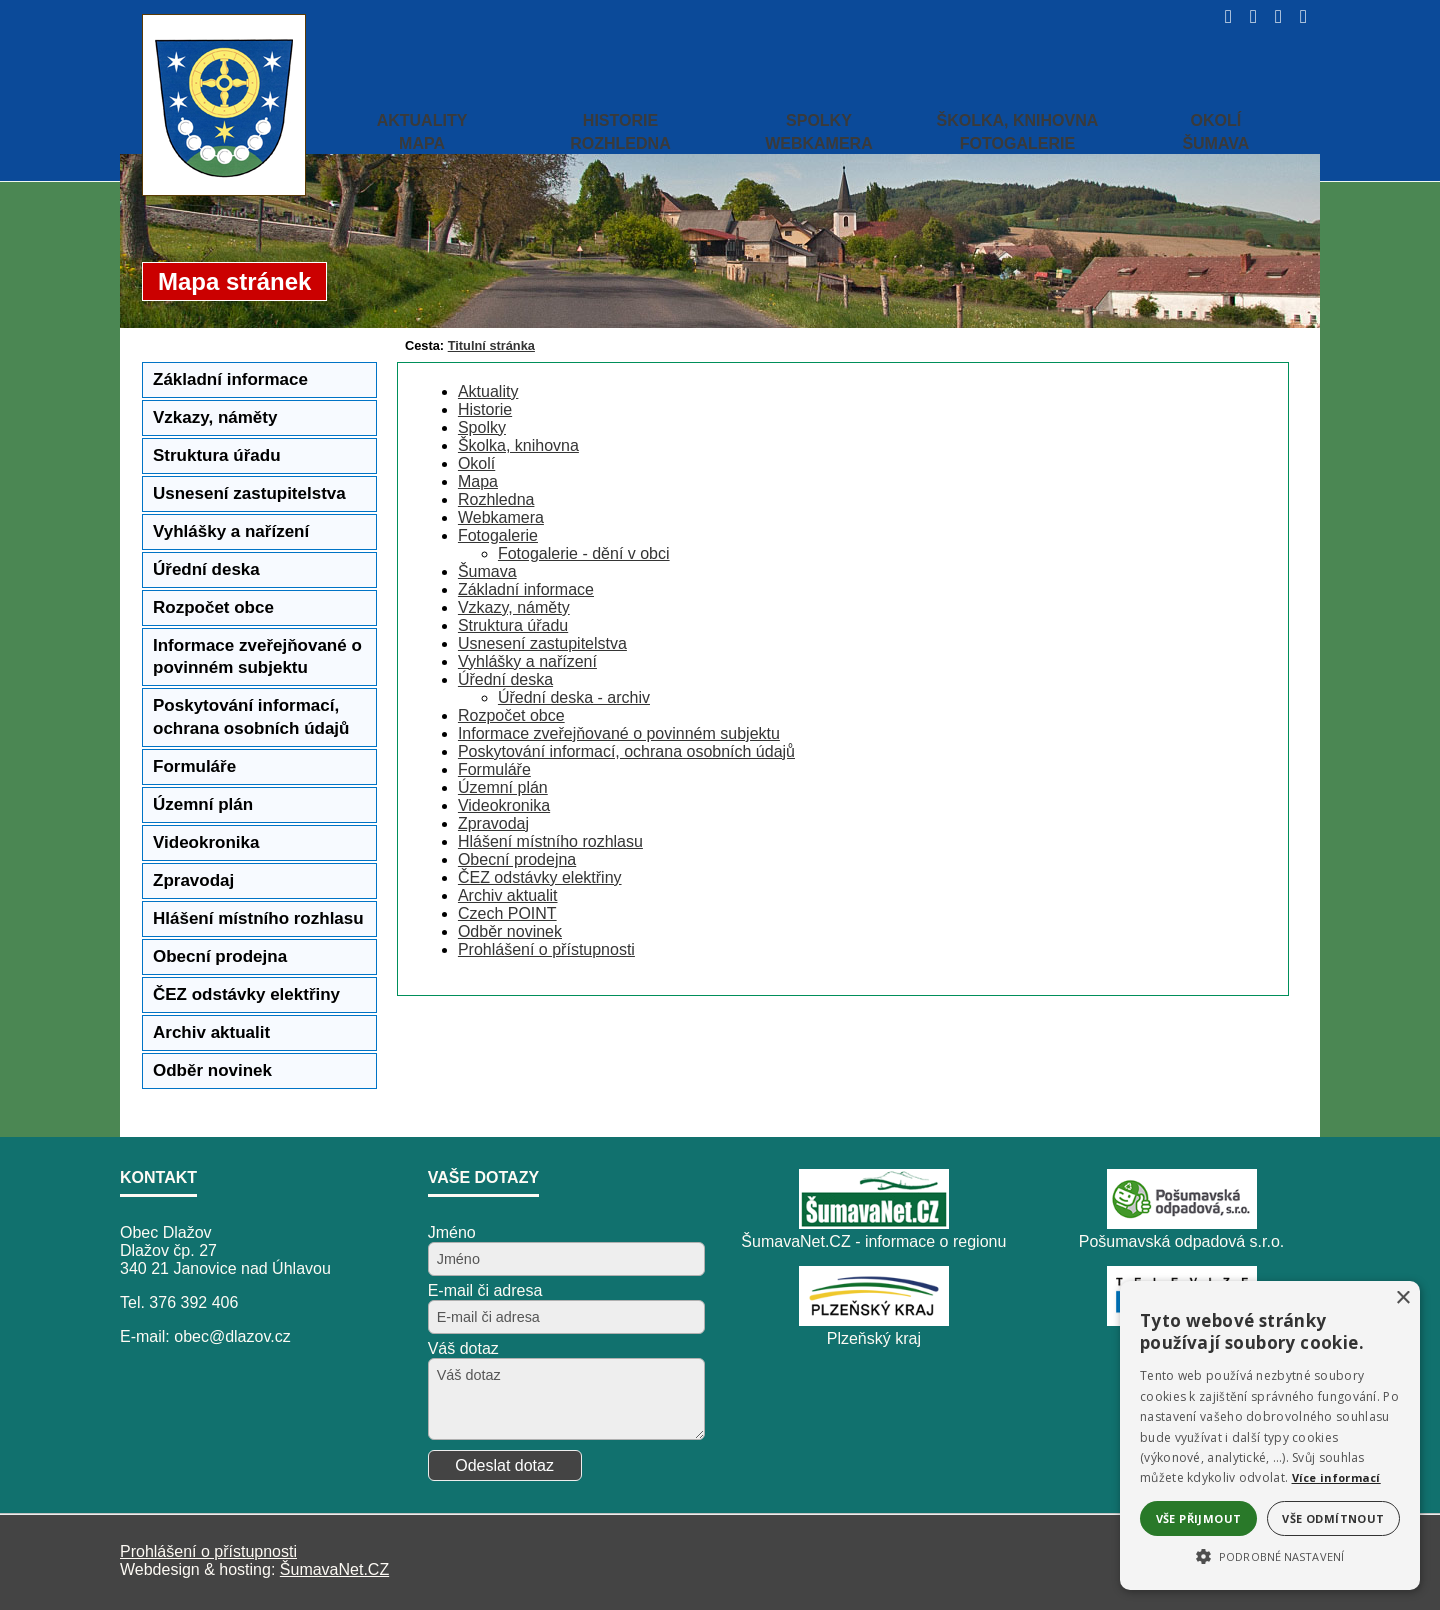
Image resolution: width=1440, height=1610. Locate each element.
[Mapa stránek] (1272, 16)
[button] (1270, 1555)
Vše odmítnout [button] (1333, 1518)
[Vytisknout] (1297, 16)
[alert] (1270, 1435)
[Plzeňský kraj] (874, 1320)
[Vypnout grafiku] (1247, 16)
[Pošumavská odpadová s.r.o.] (1182, 1223)
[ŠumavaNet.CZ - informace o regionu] (874, 1223)
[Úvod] (1222, 16)
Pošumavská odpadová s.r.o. (1181, 1241)
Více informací (1336, 1477)
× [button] (1402, 1298)
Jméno (452, 1232)
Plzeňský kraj (874, 1338)
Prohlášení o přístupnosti (208, 1551)
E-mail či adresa (485, 1290)
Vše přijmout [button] (1199, 1518)
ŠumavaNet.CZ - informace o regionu (873, 1241)
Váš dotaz (463, 1348)
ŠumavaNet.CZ (334, 1569)
